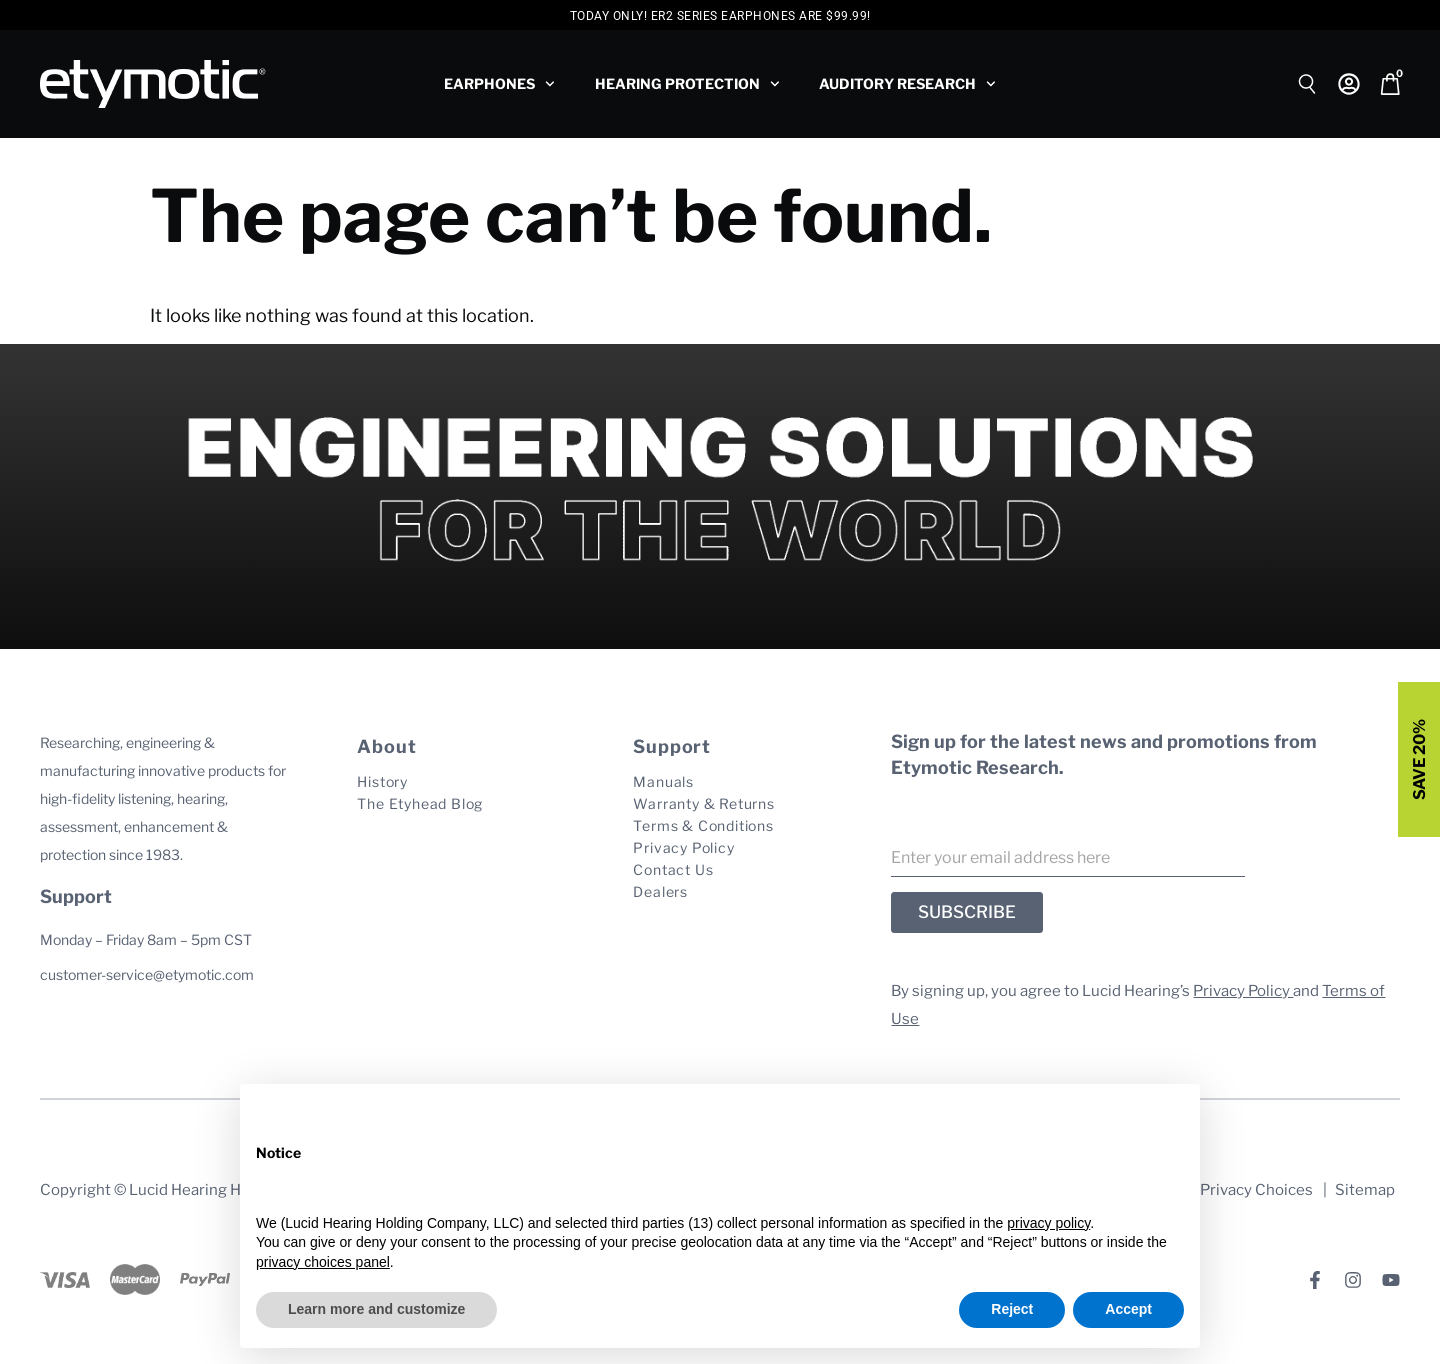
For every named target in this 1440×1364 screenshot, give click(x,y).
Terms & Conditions (703, 825)
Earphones (499, 84)
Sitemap (1365, 1190)
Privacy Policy (683, 847)
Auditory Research (907, 84)
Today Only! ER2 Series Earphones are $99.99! (720, 16)
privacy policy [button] (1048, 1223)
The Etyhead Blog (420, 803)
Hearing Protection (687, 84)
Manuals (663, 781)
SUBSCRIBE (967, 912)
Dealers (660, 891)
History (382, 781)
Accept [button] (1128, 1309)
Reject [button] (1012, 1309)
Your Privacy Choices (1239, 1190)
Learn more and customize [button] (376, 1309)
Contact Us (673, 869)
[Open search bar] (1308, 81)
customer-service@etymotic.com (147, 974)
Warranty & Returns (703, 803)
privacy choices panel (323, 1262)
